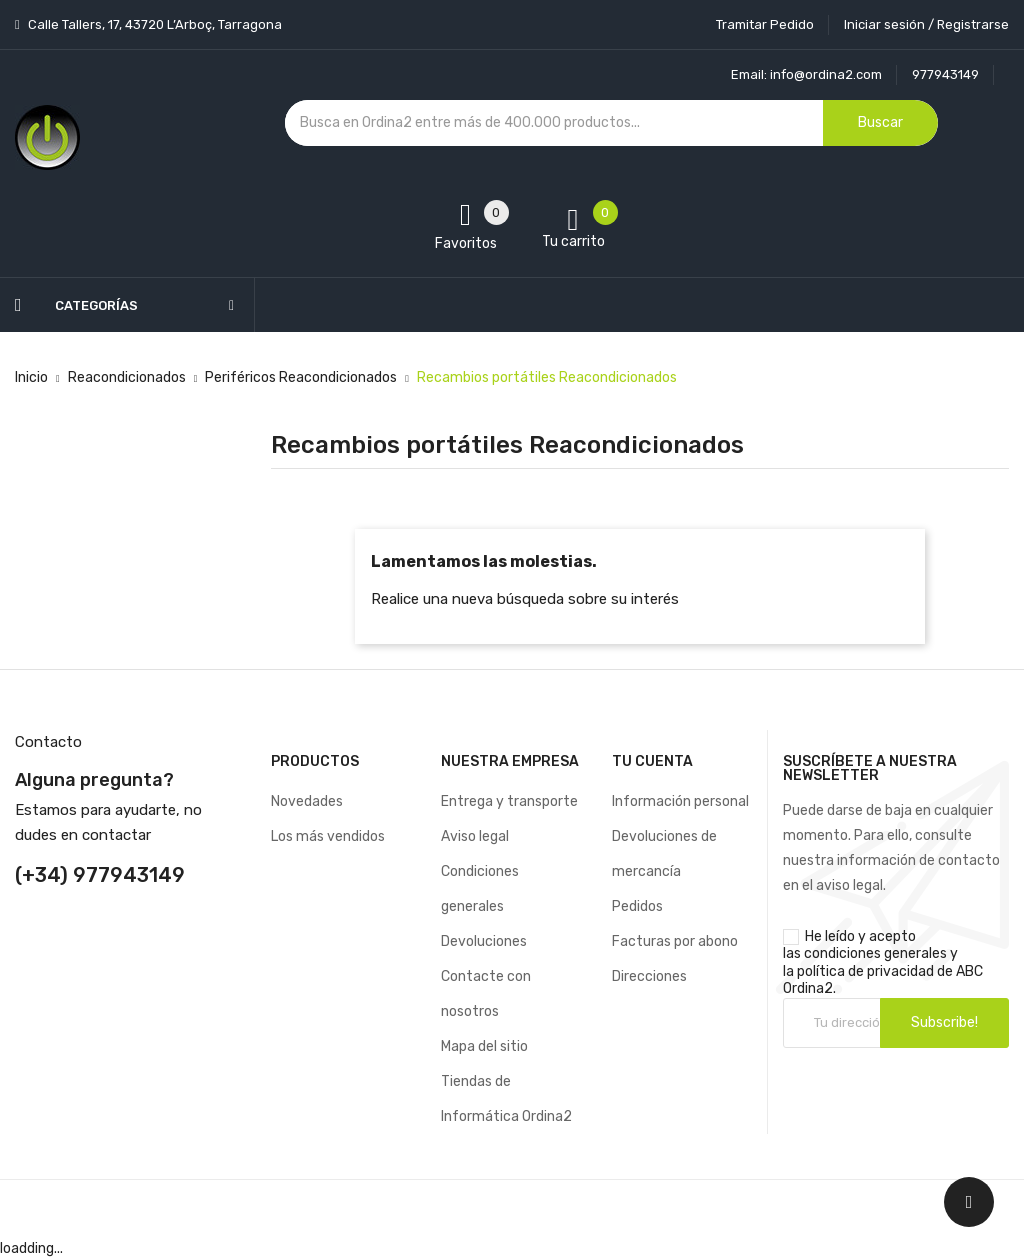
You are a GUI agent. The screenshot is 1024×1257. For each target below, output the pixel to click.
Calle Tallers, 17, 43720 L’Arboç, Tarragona (153, 24)
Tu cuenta (652, 761)
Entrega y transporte (509, 801)
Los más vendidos (328, 836)
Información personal (680, 801)
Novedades (307, 801)
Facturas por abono (675, 941)
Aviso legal (475, 836)
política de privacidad (865, 971)
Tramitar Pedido (765, 24)
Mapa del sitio (484, 1046)
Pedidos (637, 906)
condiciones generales (875, 953)
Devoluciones (484, 941)
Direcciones (649, 976)
